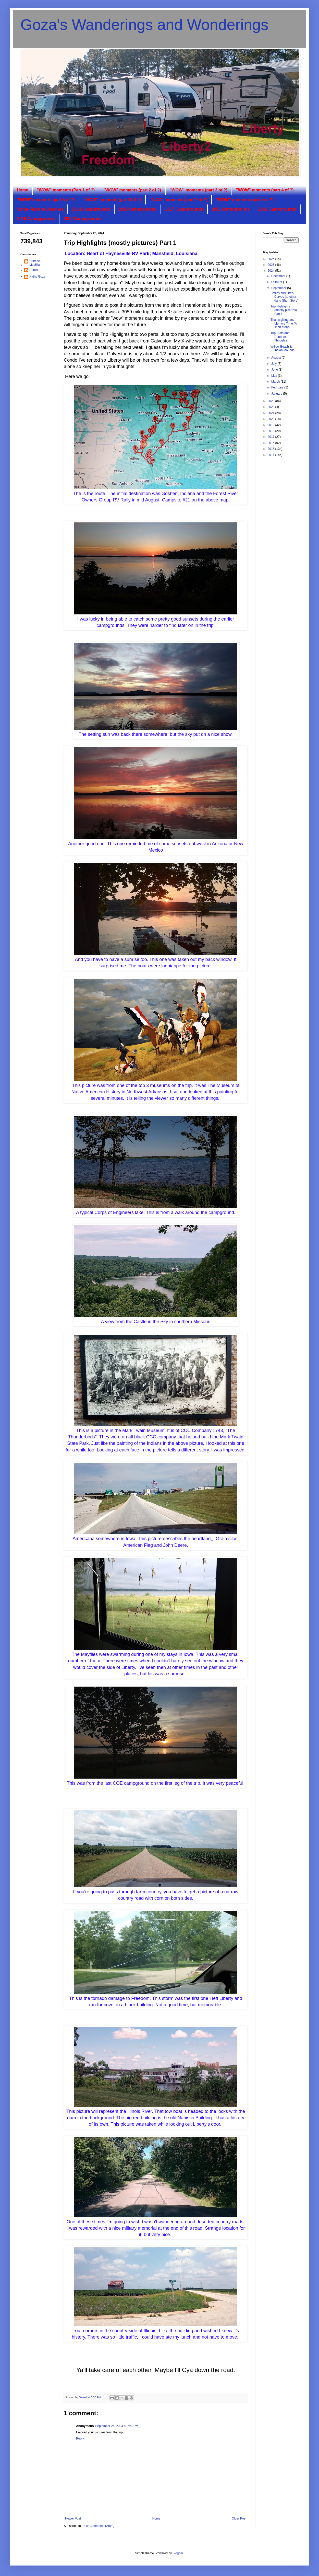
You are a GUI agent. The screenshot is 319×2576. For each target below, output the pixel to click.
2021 (271, 413)
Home (22, 190)
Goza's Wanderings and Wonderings (144, 24)
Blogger (178, 2553)
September (279, 288)
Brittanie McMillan (35, 263)
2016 (271, 443)
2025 (271, 265)
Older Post (239, 2518)
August (276, 357)
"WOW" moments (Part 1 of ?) (66, 190)
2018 (271, 431)
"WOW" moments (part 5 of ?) (46, 200)
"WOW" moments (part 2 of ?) (132, 190)
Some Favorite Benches (40, 209)
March (276, 381)
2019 (271, 425)
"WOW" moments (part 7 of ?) (178, 200)
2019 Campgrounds (36, 218)
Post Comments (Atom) (98, 2526)
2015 (271, 449)
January (277, 393)
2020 (271, 419)
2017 (271, 437)
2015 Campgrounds (137, 209)
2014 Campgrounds (91, 209)
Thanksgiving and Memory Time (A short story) (284, 323)
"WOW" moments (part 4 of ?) (265, 190)
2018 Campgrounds (277, 209)
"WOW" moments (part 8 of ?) (245, 200)
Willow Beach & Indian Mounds (283, 348)
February (277, 387)
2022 (271, 407)
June (275, 369)
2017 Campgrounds (184, 209)
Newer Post (73, 2518)
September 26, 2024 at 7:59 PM (116, 2426)
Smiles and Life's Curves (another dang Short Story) (284, 296)
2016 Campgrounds (231, 209)
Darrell (33, 270)
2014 (271, 455)
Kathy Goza (37, 276)
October (277, 282)
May (274, 375)
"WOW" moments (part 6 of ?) (112, 200)
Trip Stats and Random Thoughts (280, 336)
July (274, 363)
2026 (271, 259)
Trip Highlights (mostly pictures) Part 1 (284, 310)
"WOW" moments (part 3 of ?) (198, 190)
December (278, 276)
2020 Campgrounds (82, 218)
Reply (80, 2438)
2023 (271, 401)
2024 (271, 270)
